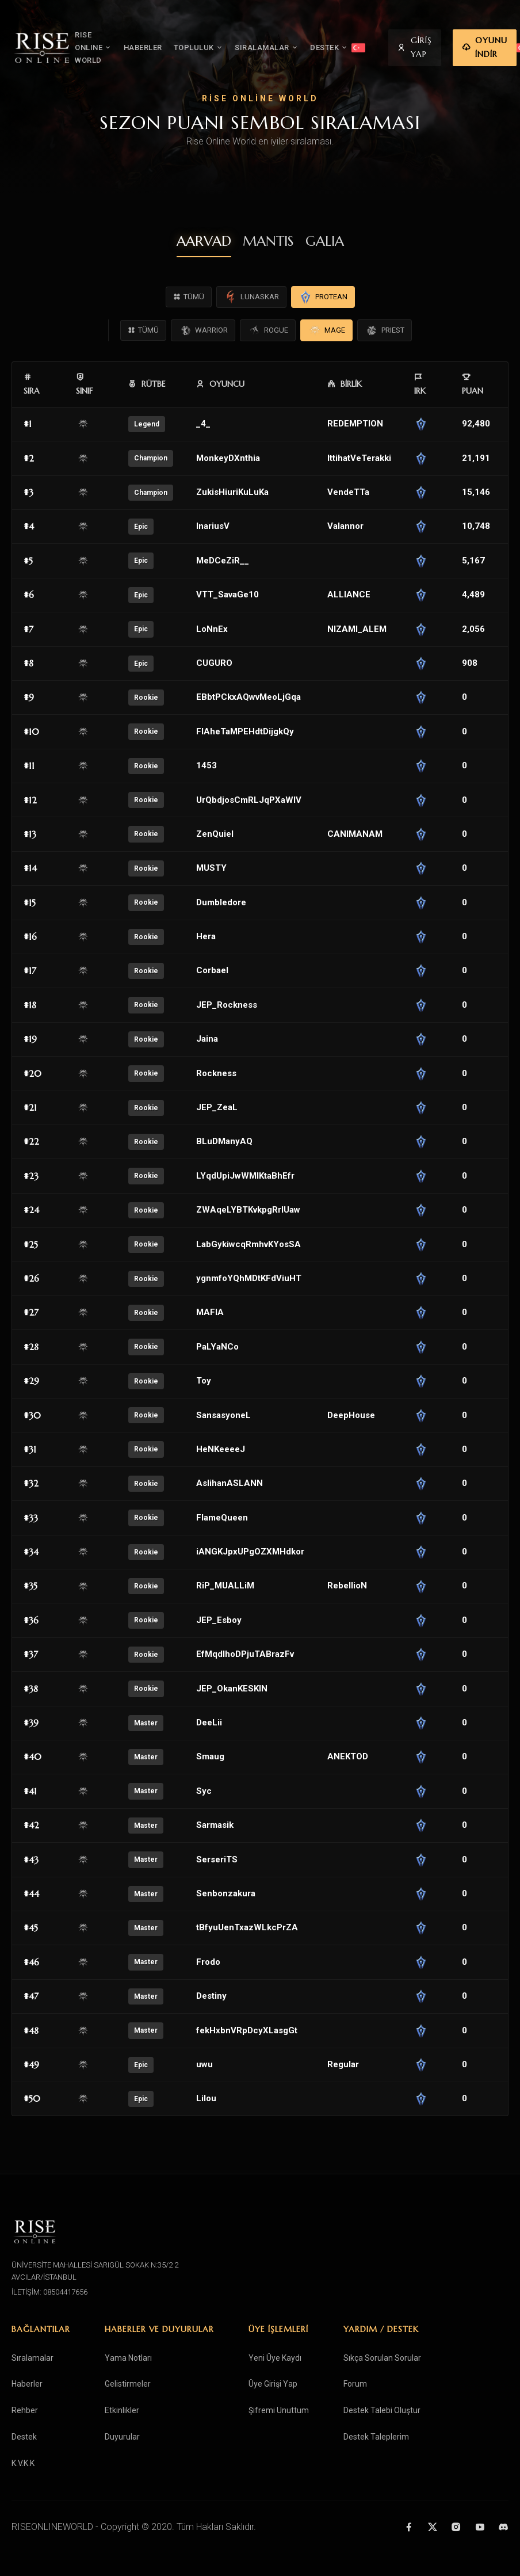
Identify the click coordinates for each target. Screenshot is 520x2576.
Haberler (27, 2383)
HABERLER (146, 47)
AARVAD (204, 241)
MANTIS (268, 241)
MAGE (326, 330)
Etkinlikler (122, 2410)
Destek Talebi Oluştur (381, 2410)
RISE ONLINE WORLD (96, 47)
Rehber (25, 2410)
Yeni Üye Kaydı (274, 2357)
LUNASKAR (251, 297)
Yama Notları (128, 2357)
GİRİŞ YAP (417, 47)
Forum (355, 2383)
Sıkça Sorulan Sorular (382, 2357)
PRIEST (384, 330)
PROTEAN (323, 297)
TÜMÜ (188, 297)
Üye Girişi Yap (272, 2383)
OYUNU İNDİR (487, 47)
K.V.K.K (23, 2463)
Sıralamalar (32, 2357)
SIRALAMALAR (269, 47)
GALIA (324, 241)
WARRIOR (203, 330)
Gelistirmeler (128, 2383)
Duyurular (122, 2436)
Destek (24, 2436)
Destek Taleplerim (376, 2436)
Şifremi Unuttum (278, 2410)
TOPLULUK (202, 47)
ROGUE (267, 330)
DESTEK (332, 47)
